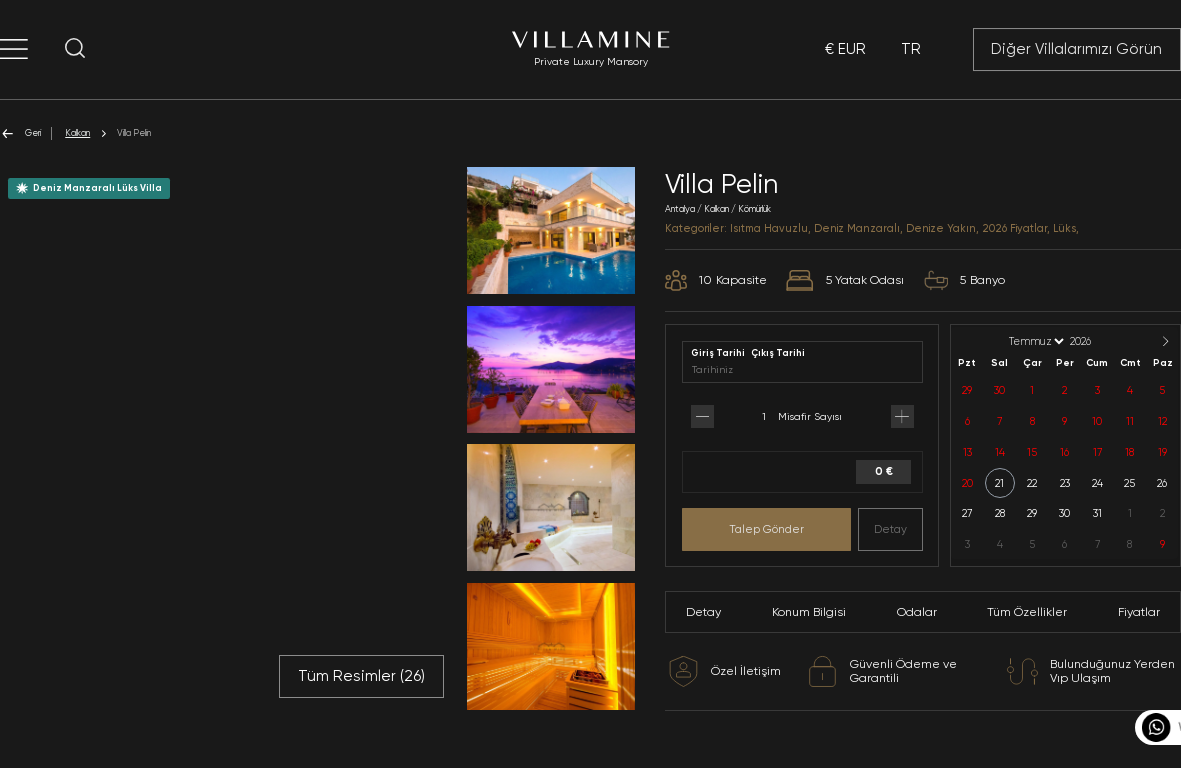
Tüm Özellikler (1027, 612)
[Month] (1035, 341)
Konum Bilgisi (809, 612)
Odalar (917, 612)
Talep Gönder (766, 529)
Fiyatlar (1139, 612)
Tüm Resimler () (361, 676)
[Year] (1097, 341)
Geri (20, 133)
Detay (890, 529)
